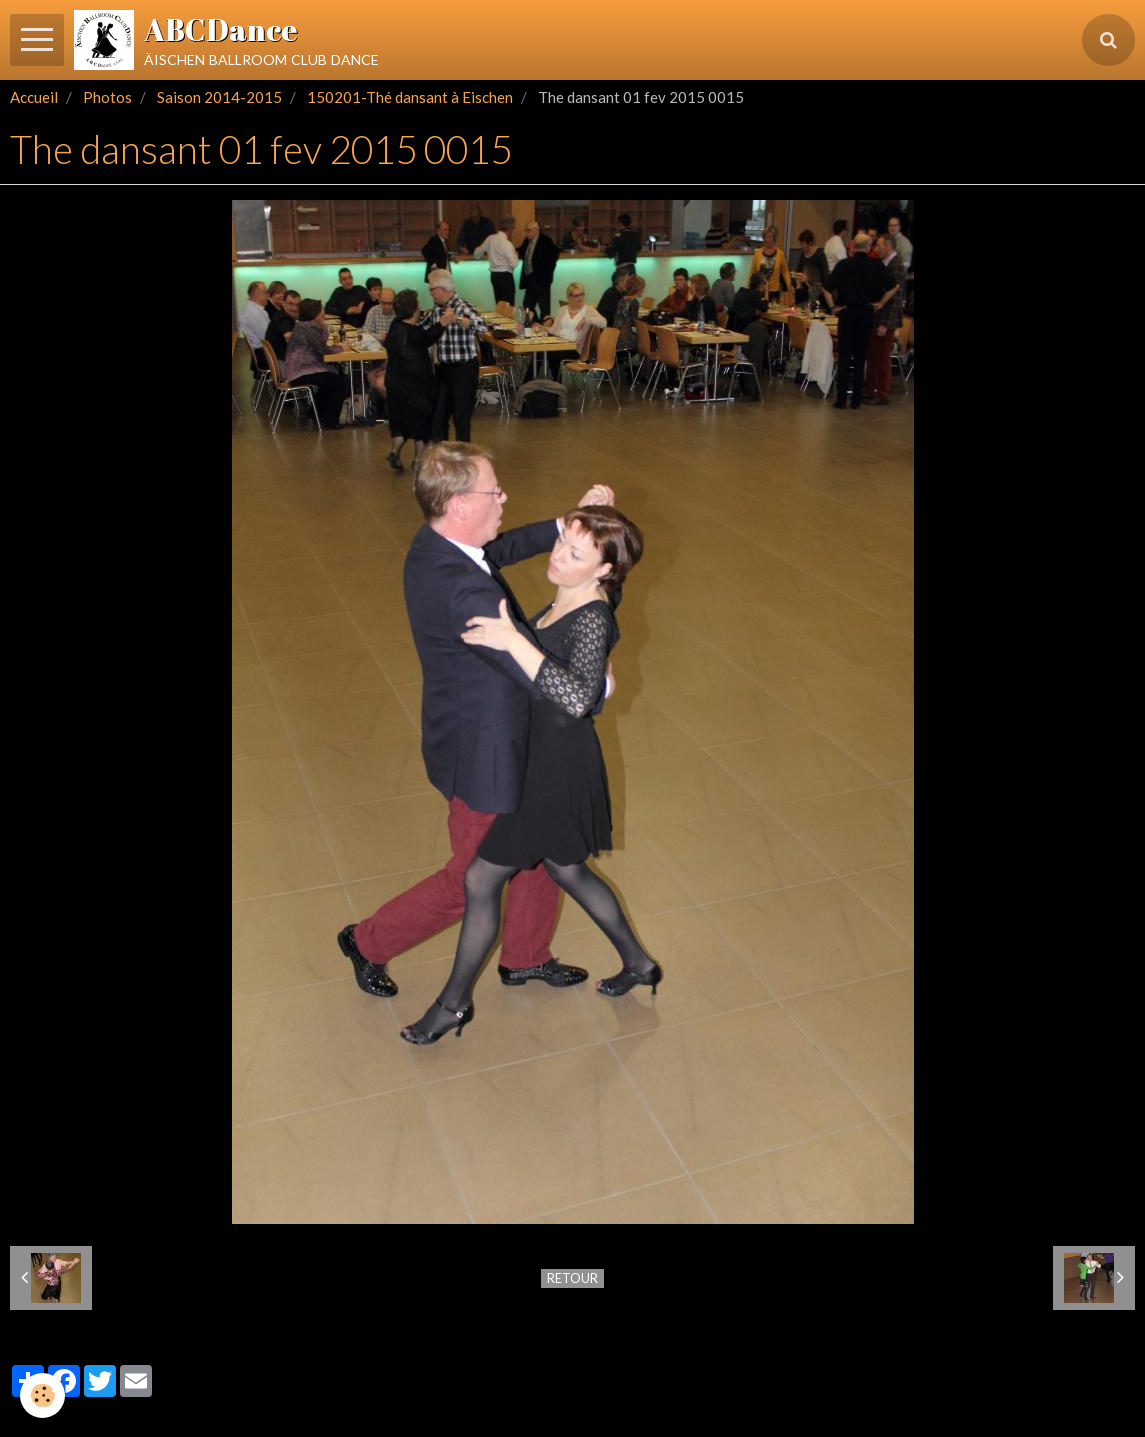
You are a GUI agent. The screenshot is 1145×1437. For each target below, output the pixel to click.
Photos (107, 97)
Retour (572, 1278)
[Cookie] (42, 1395)
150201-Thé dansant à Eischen (410, 97)
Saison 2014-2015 (219, 97)
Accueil (34, 97)
